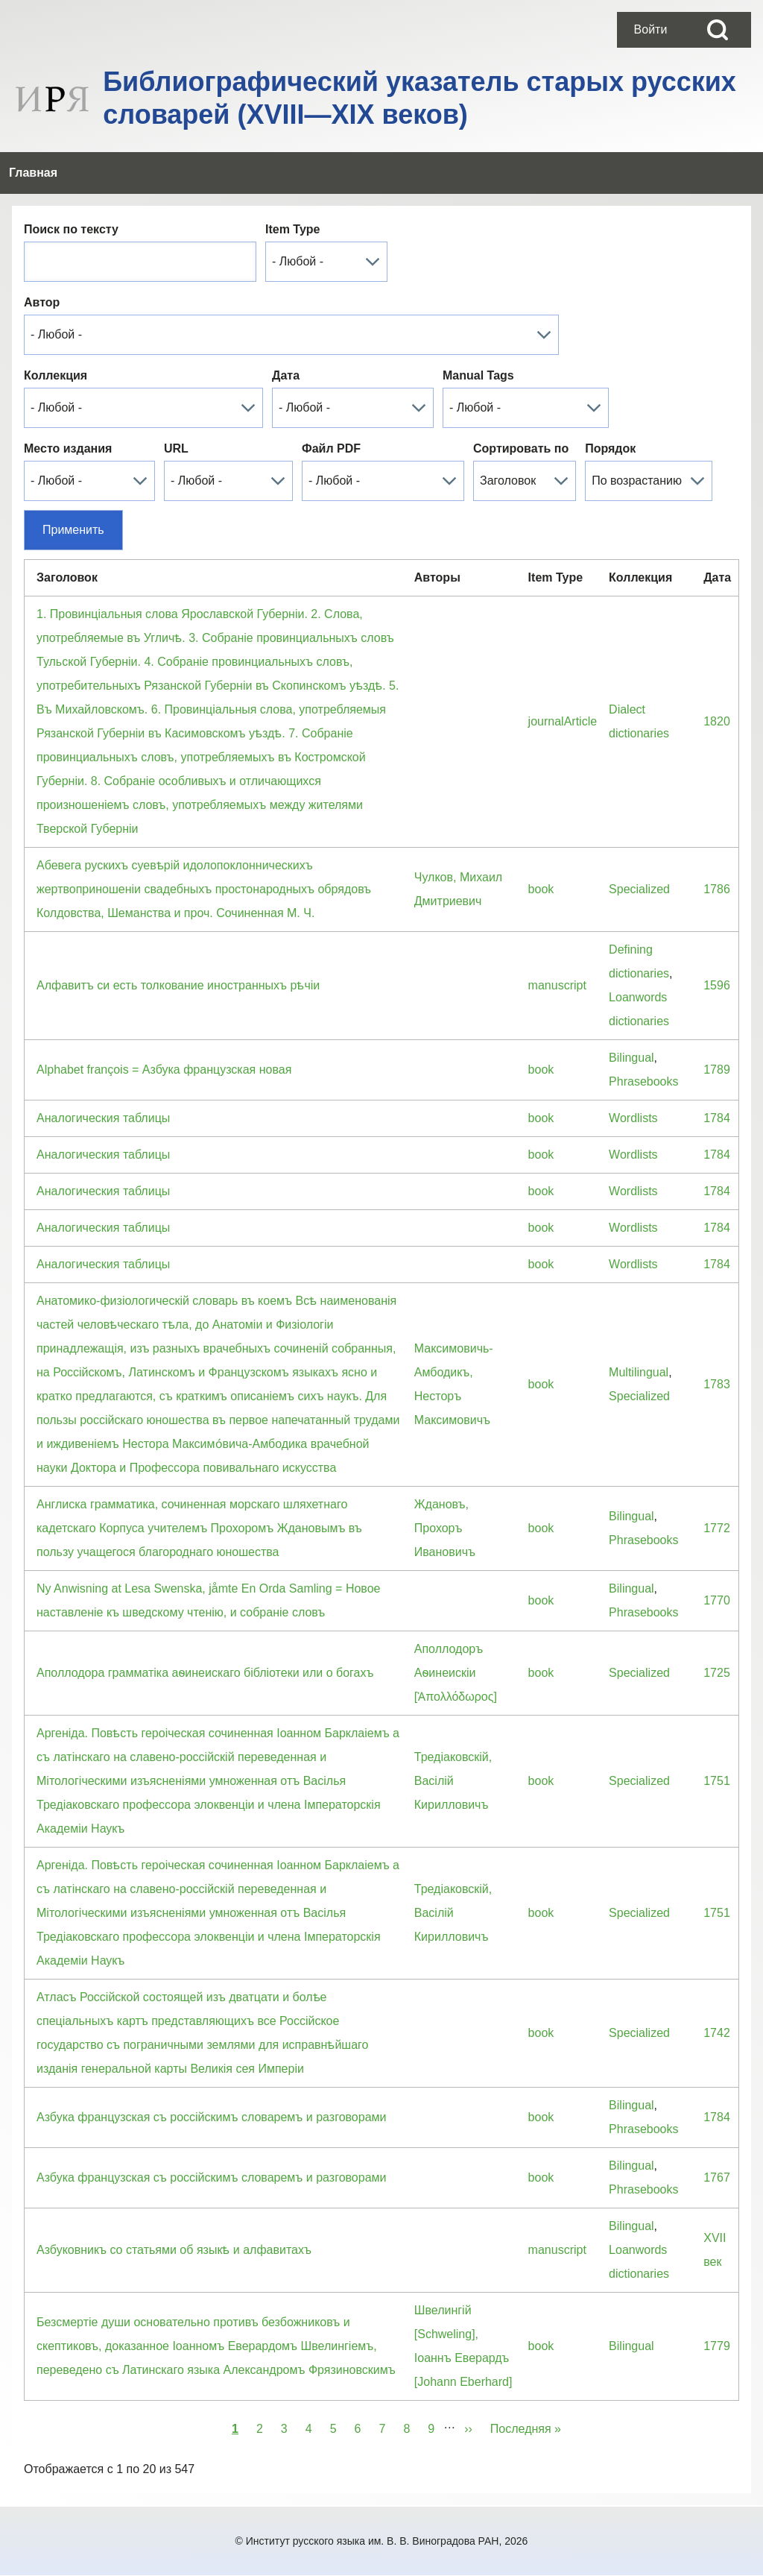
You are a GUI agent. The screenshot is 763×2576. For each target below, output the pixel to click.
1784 (716, 1118)
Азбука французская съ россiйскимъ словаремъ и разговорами (211, 2117)
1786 (716, 889)
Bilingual (631, 1057)
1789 (716, 1069)
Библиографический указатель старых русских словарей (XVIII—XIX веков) (419, 98)
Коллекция (55, 375)
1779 (716, 2346)
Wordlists (633, 1118)
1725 (716, 1672)
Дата (286, 375)
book (541, 889)
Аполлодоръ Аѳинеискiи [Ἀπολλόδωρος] (455, 1673)
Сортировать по (521, 448)
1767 (716, 2177)
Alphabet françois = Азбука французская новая (164, 1069)
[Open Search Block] (717, 30)
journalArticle (562, 721)
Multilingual (638, 1372)
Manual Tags (478, 375)
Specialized (639, 889)
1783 (716, 1384)
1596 (716, 985)
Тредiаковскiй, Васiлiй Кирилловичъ (453, 1781)
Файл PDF (331, 448)
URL (176, 448)
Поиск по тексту (71, 229)
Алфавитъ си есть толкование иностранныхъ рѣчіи (178, 985)
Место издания (68, 448)
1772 (716, 1528)
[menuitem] (650, 30)
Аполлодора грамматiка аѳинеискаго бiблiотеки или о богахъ (205, 1672)
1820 (716, 721)
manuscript (557, 985)
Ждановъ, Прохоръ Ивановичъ (444, 1528)
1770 (716, 1600)
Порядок (610, 448)
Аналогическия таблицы (103, 1118)
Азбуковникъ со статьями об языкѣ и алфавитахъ (174, 2249)
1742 (716, 2033)
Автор (42, 302)
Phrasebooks (643, 1081)
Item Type (292, 229)
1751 (716, 1780)
